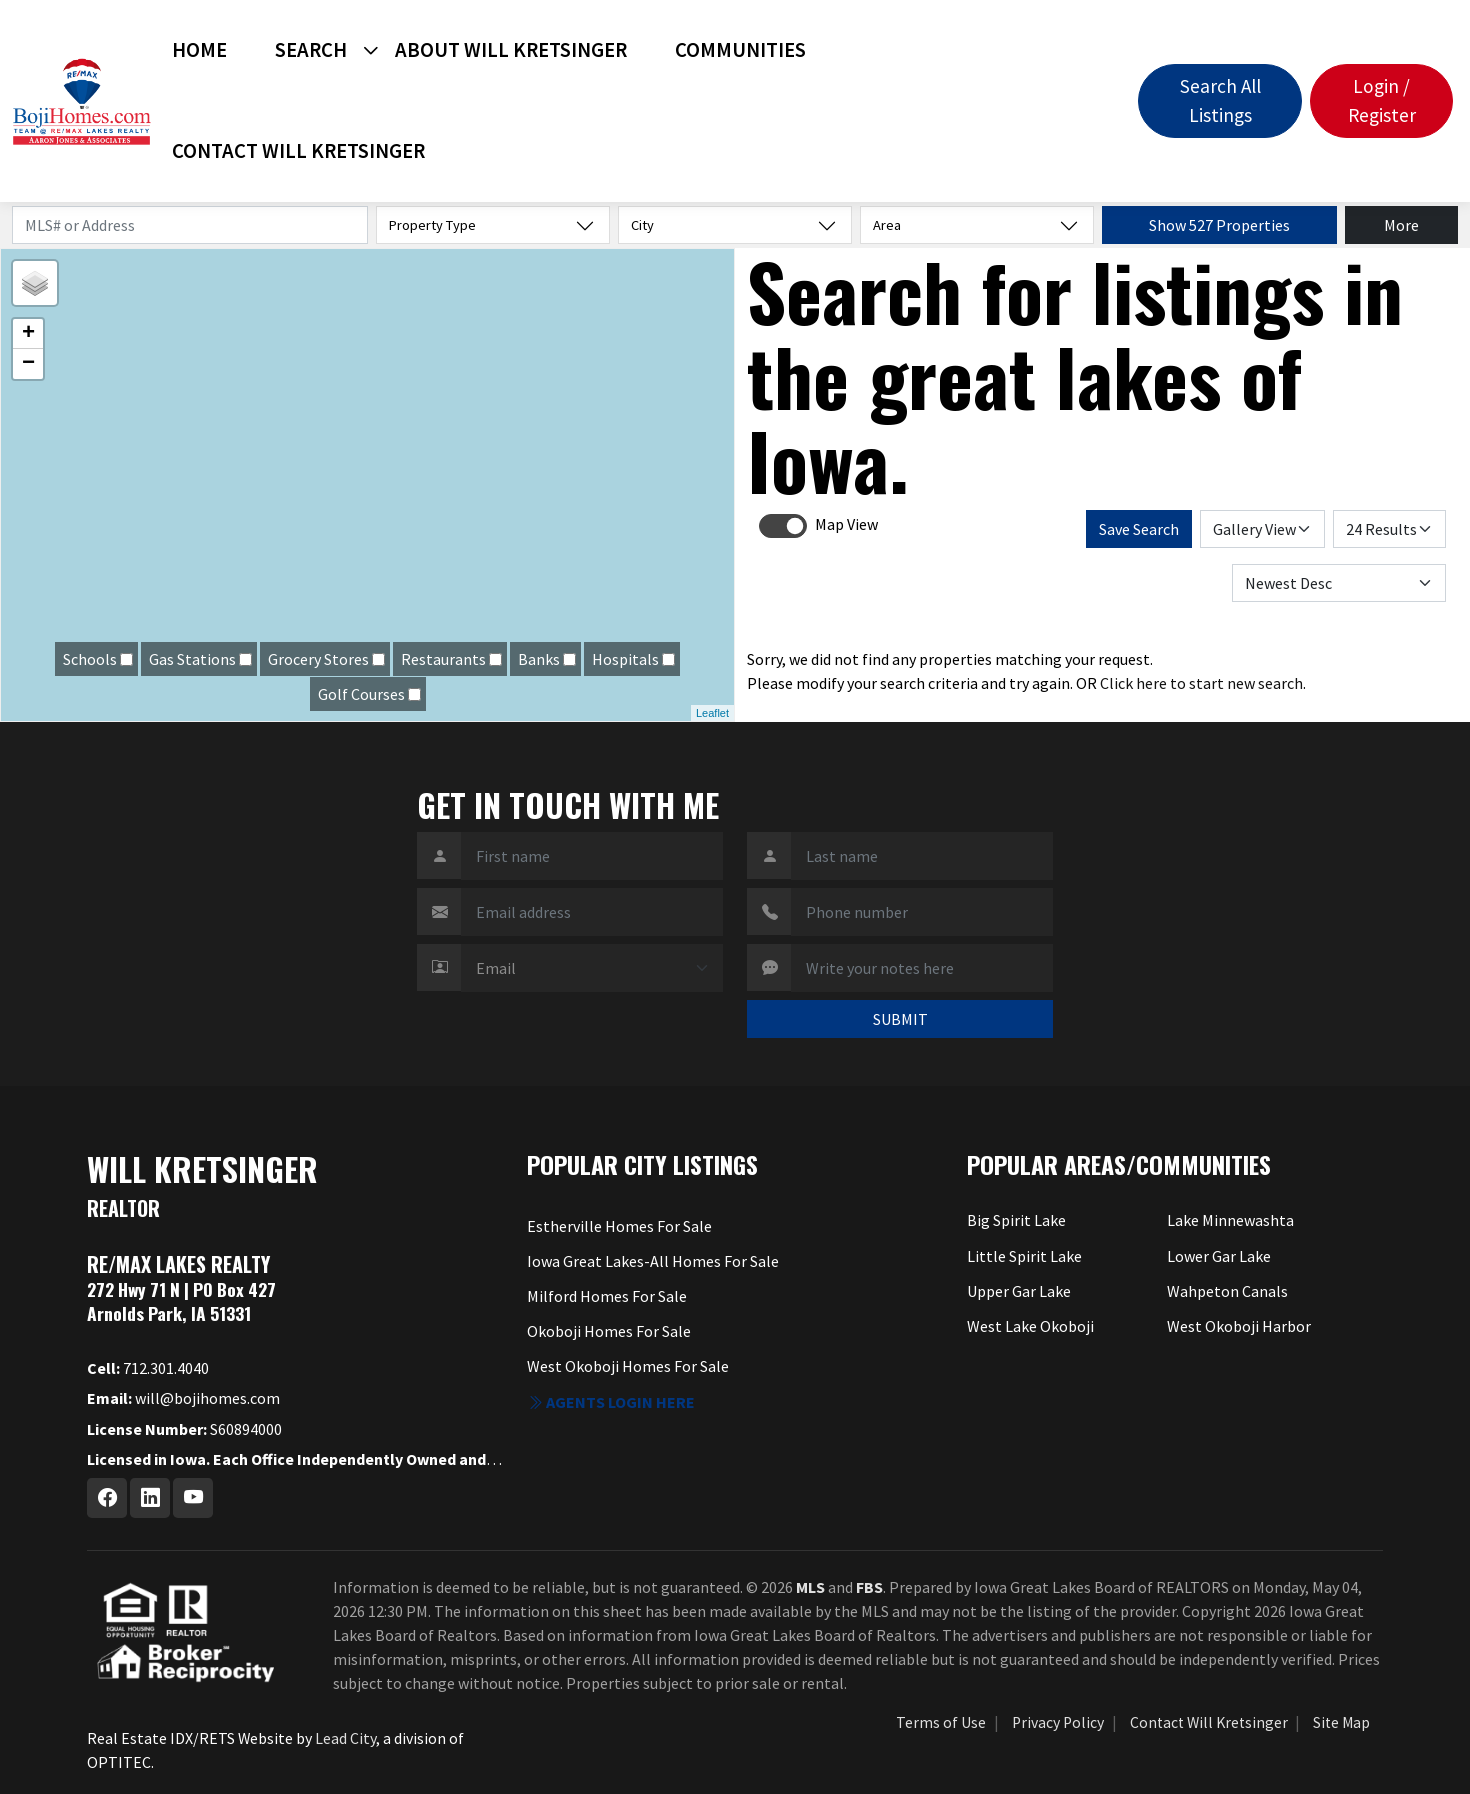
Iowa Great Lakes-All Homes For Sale (653, 1261)
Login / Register (1382, 100)
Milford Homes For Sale (607, 1296)
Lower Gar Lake (1219, 1256)
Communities (740, 50)
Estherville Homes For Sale (619, 1226)
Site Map (1341, 1722)
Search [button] (311, 50)
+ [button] (28, 334)
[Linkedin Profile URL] (150, 1498)
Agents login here (611, 1402)
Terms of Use (941, 1722)
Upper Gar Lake (1019, 1291)
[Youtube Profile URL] (193, 1498)
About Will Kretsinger (511, 50)
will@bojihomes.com (183, 1398)
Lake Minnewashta (1230, 1220)
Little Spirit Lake (1024, 1256)
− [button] (28, 364)
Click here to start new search (1201, 683)
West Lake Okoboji (1030, 1326)
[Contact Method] (592, 968)
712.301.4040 (148, 1368)
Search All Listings (1220, 100)
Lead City (345, 1738)
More (1401, 225)
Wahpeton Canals (1227, 1291)
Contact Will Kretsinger (298, 151)
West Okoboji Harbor (1239, 1326)
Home (199, 50)
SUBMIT (900, 1019)
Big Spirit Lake (1016, 1220)
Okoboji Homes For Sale (609, 1331)
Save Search (1139, 529)
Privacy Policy (1058, 1722)
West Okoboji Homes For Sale (628, 1366)
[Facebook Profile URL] (107, 1498)
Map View (846, 524)
